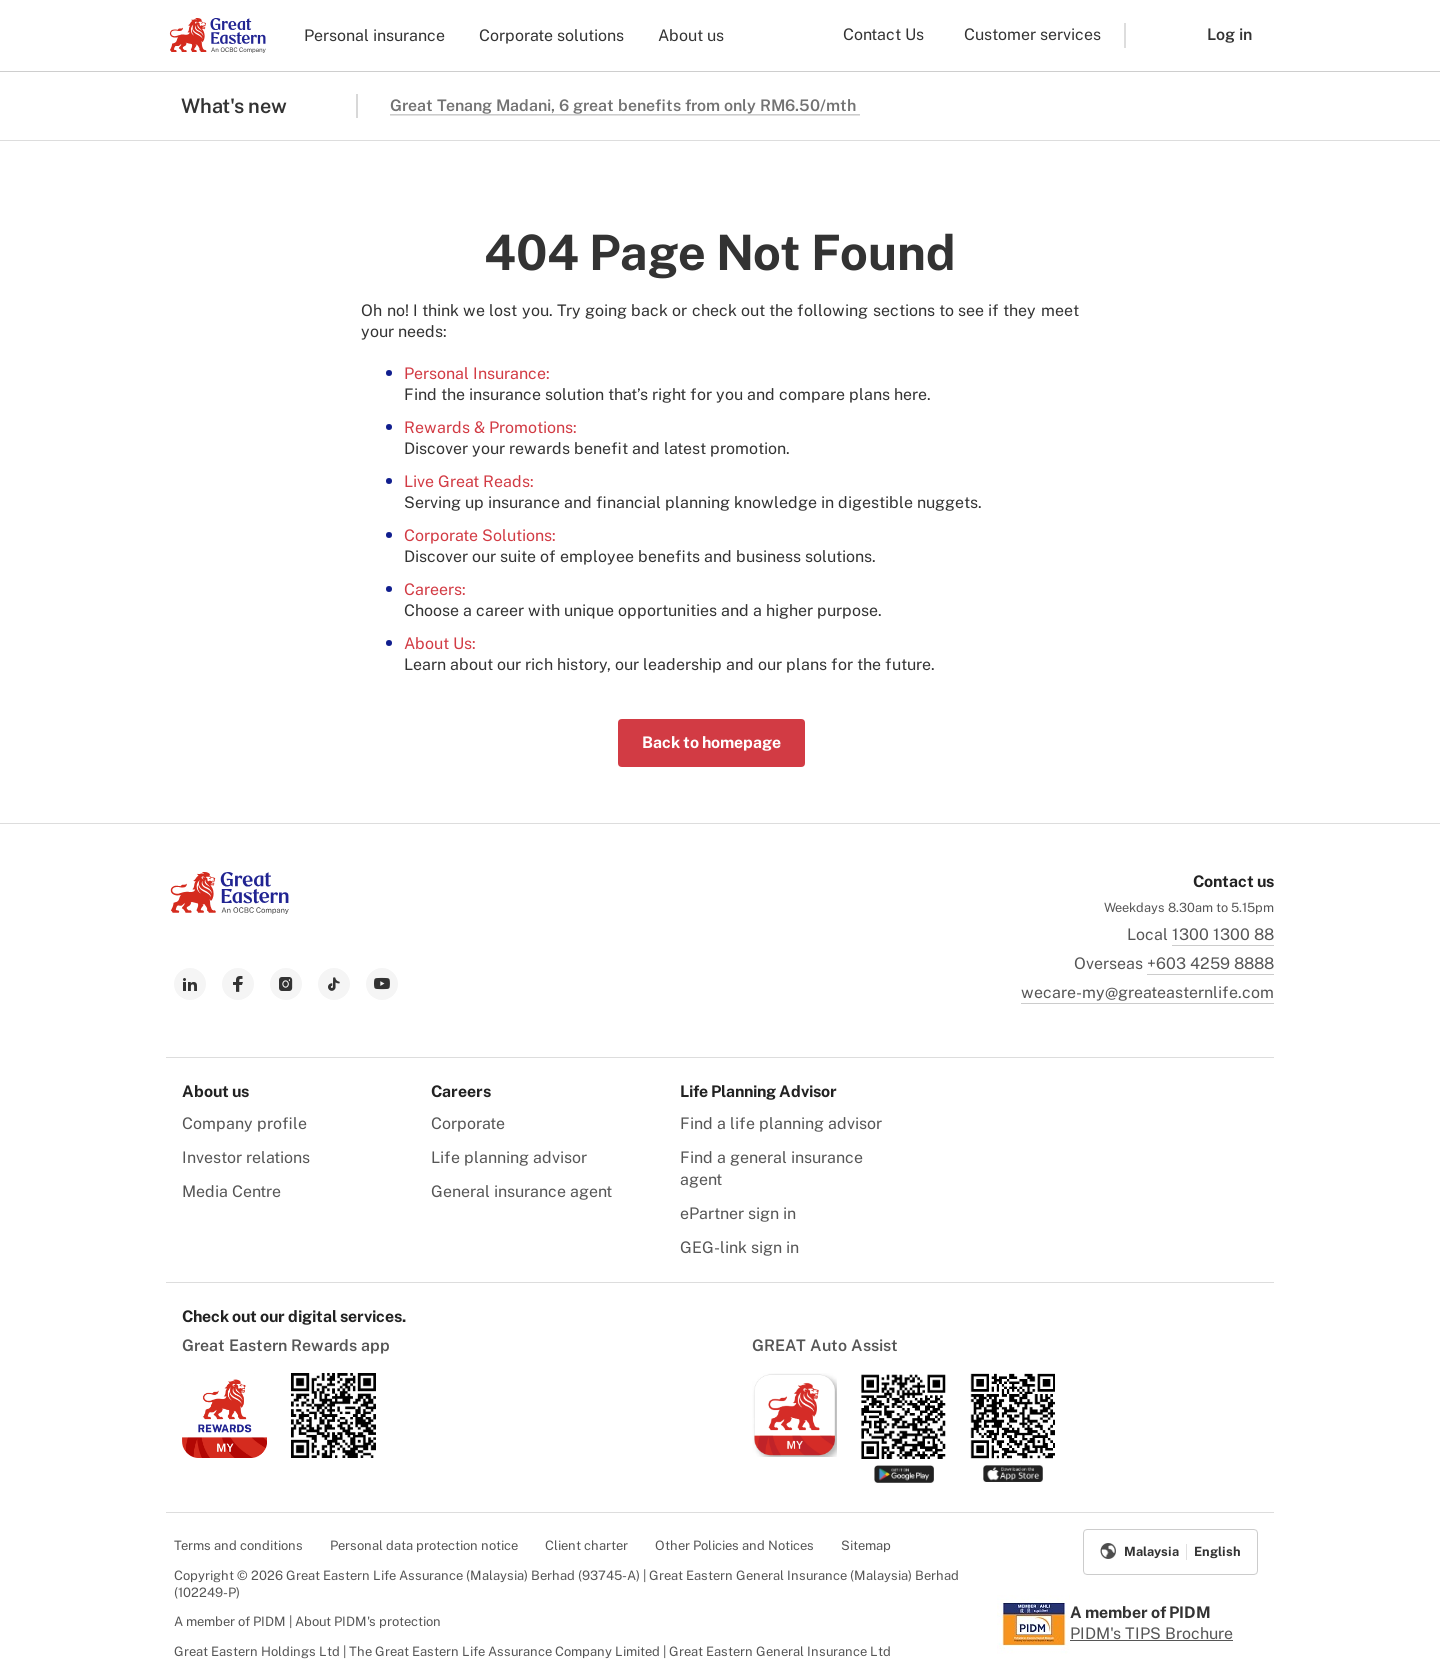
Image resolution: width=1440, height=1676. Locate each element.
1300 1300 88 (1223, 934)
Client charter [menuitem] (586, 1545)
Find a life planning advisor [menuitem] (781, 1123)
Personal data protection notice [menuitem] (424, 1545)
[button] (1151, 35)
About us (691, 35)
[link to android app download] (333, 1452)
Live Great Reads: (469, 481)
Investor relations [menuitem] (246, 1157)
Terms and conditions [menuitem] (238, 1545)
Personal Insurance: (477, 373)
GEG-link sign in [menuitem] (739, 1247)
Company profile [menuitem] (244, 1123)
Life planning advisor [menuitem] (509, 1157)
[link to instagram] (286, 984)
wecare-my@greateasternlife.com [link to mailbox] (1147, 992)
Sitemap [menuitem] (866, 1545)
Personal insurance (374, 35)
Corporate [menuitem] (468, 1123)
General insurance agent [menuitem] (521, 1191)
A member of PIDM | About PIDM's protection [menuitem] (307, 1621)
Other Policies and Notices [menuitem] (734, 1545)
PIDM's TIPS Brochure (1151, 1633)
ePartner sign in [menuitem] (738, 1213)
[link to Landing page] (230, 908)
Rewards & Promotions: (490, 427)
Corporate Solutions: (480, 535)
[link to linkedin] (190, 984)
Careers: (435, 589)
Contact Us (883, 34)
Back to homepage (711, 742)
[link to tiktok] (334, 984)
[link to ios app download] (224, 1452)
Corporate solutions (551, 35)
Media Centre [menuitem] (231, 1191)
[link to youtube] (382, 984)
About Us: (440, 643)
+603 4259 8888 (1210, 963)
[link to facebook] (238, 984)
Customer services (1032, 34)
